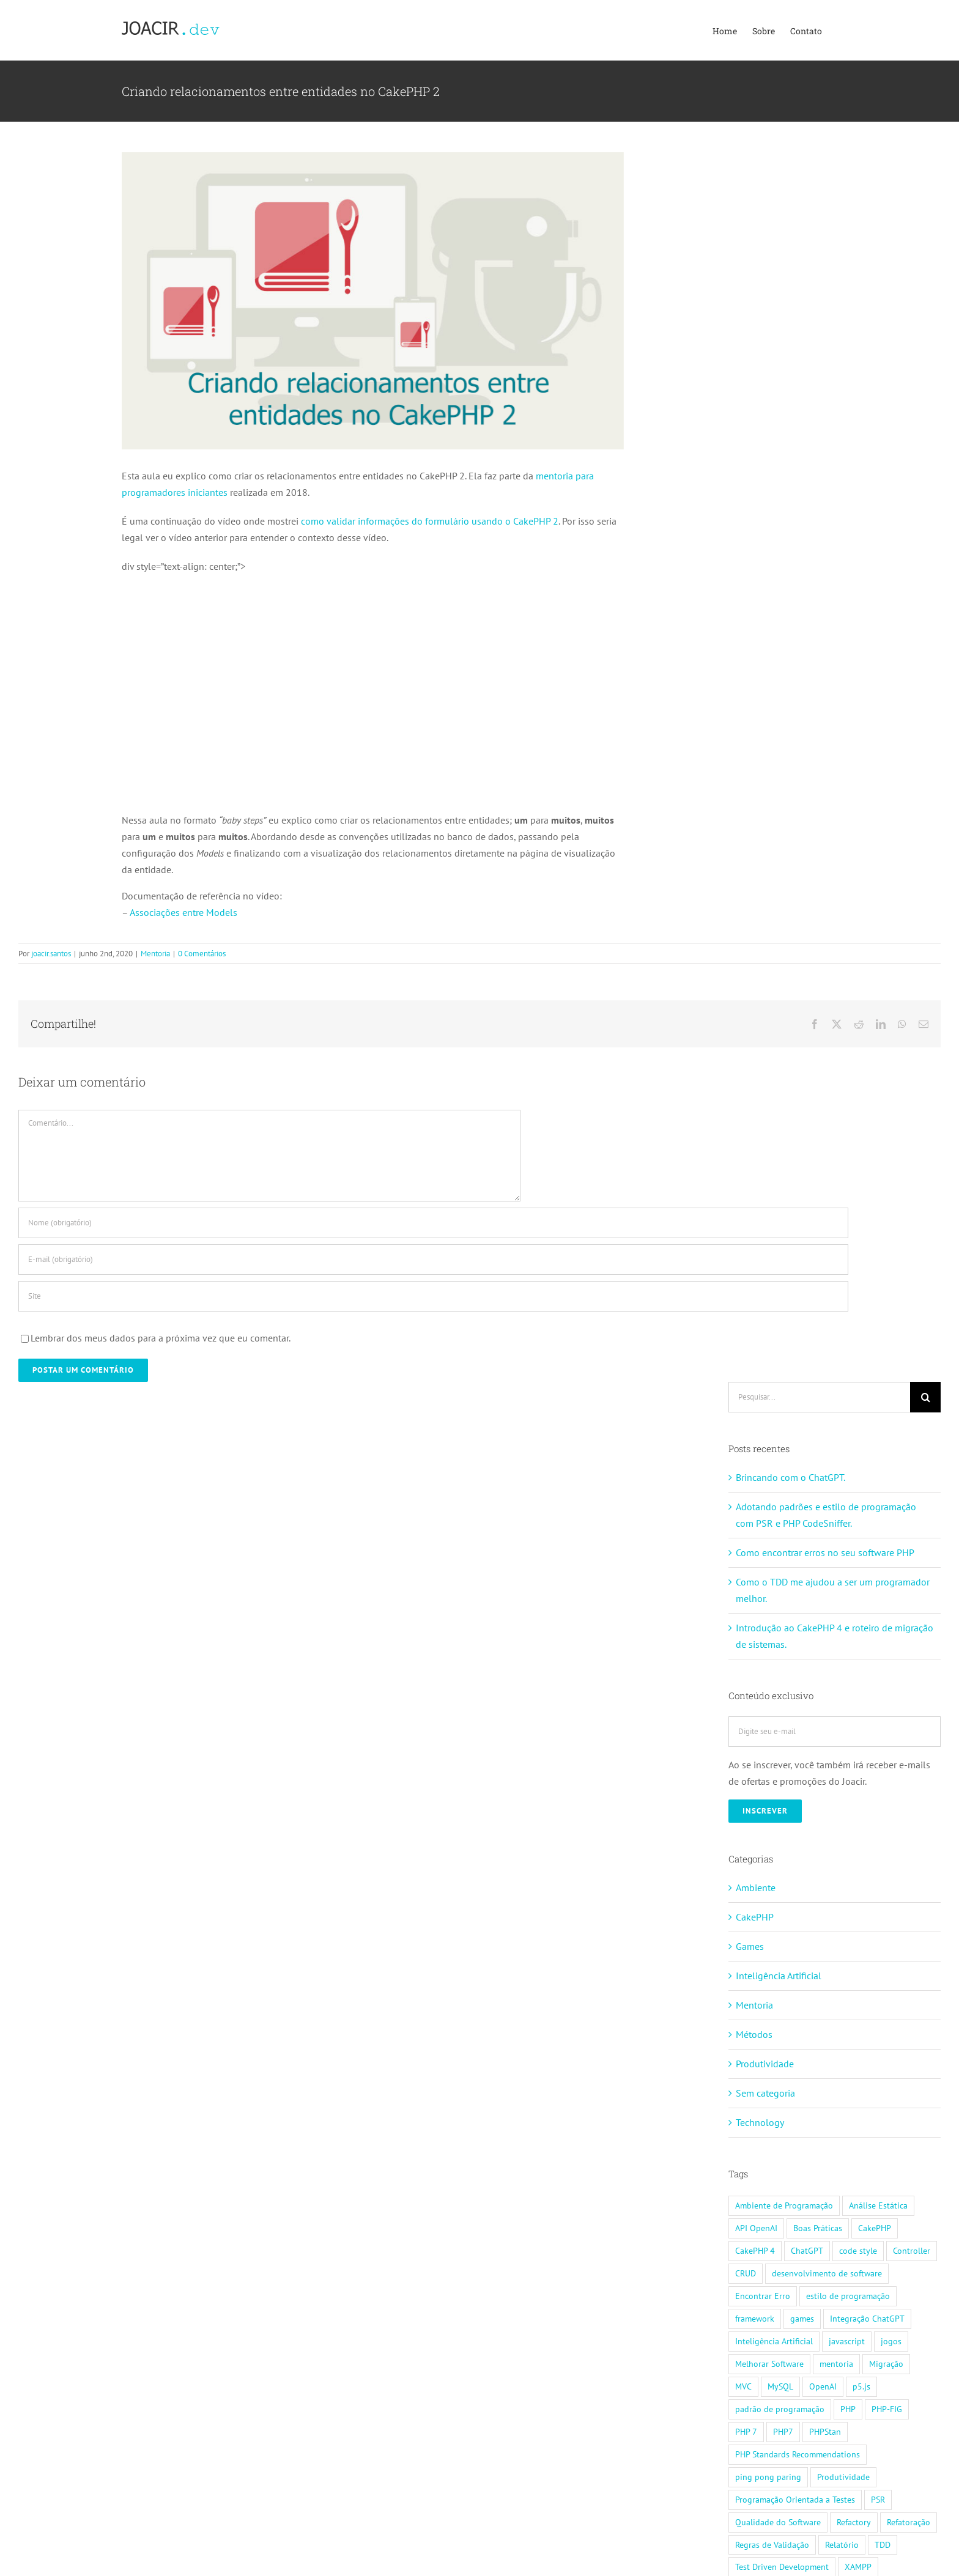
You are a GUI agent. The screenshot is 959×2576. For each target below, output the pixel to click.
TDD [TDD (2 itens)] (883, 2544)
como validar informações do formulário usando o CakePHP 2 (429, 521)
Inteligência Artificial (778, 1975)
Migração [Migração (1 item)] (886, 2363)
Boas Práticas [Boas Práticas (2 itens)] (817, 2228)
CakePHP (755, 1917)
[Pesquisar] (925, 1397)
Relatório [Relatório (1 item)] (842, 2544)
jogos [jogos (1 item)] (891, 2341)
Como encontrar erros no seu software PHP (825, 1552)
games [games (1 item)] (802, 2318)
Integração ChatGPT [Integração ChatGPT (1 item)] (867, 2318)
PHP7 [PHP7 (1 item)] (783, 2431)
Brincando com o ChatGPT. (790, 1477)
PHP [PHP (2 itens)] (848, 2409)
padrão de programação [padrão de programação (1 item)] (779, 2409)
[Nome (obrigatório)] (433, 1223)
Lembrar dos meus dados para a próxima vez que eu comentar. (161, 1338)
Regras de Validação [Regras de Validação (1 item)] (772, 2544)
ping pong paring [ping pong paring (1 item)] (768, 2476)
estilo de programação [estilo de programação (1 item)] (848, 2295)
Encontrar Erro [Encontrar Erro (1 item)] (762, 2295)
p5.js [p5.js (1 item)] (861, 2386)
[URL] (433, 1296)
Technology (760, 2122)
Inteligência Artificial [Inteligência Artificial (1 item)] (774, 2341)
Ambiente (756, 1887)
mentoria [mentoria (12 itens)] (836, 2363)
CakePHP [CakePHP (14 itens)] (874, 2228)
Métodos (754, 2034)
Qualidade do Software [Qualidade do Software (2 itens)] (778, 2522)
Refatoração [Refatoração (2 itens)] (908, 2522)
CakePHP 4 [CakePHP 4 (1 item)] (755, 2250)
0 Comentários (202, 953)
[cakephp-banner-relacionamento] (373, 300)
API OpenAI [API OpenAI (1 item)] (756, 2228)
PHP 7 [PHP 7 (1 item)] (746, 2431)
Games (750, 1946)
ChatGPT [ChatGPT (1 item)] (807, 2250)
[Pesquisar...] (819, 1397)
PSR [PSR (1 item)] (878, 2499)
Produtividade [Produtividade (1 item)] (843, 2476)
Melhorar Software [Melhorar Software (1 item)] (769, 2363)
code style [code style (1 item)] (858, 2250)
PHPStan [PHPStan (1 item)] (825, 2431)
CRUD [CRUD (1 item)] (745, 2273)
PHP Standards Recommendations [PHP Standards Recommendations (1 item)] (797, 2454)
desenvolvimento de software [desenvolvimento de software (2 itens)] (827, 2273)
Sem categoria (765, 2093)
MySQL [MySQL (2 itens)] (780, 2386)
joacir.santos (51, 953)
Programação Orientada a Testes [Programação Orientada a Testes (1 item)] (795, 2499)
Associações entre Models (183, 912)
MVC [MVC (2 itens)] (743, 2386)
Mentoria (155, 953)
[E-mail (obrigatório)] (433, 1259)
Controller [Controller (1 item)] (911, 2250)
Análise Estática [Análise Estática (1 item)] (878, 2205)
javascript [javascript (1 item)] (847, 2341)
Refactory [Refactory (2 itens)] (854, 2522)
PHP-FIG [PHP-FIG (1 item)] (887, 2409)
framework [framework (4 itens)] (754, 2318)
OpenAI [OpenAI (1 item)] (823, 2386)
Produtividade (765, 2063)
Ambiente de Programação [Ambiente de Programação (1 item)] (784, 2205)
